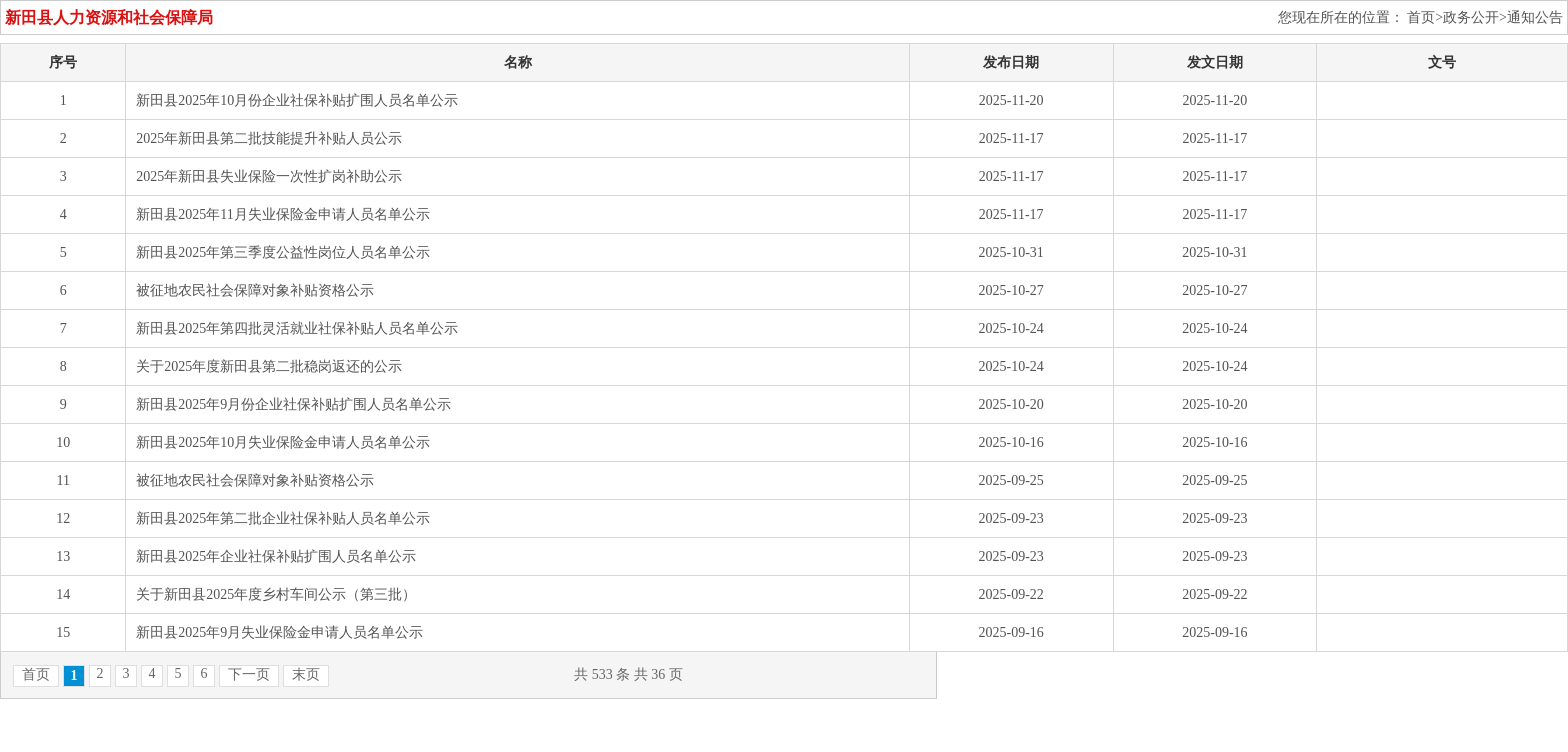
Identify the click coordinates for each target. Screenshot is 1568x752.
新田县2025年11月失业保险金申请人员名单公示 (282, 214)
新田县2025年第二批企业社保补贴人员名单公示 (283, 518)
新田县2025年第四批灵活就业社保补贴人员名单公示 (297, 328)
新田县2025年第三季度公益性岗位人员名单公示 (283, 252)
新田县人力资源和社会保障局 (109, 17)
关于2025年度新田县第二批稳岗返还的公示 (269, 366)
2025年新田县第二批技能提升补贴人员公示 (269, 138)
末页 (306, 674)
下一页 (249, 674)
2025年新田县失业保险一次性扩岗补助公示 (269, 176)
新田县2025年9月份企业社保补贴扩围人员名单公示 (293, 404)
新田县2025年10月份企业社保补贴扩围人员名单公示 (297, 100)
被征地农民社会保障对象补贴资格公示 (255, 290)
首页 (36, 674)
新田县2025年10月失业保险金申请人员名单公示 (283, 442)
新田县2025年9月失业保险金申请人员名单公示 (279, 632)
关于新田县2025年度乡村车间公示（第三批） (276, 594)
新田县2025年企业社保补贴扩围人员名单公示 (276, 556)
